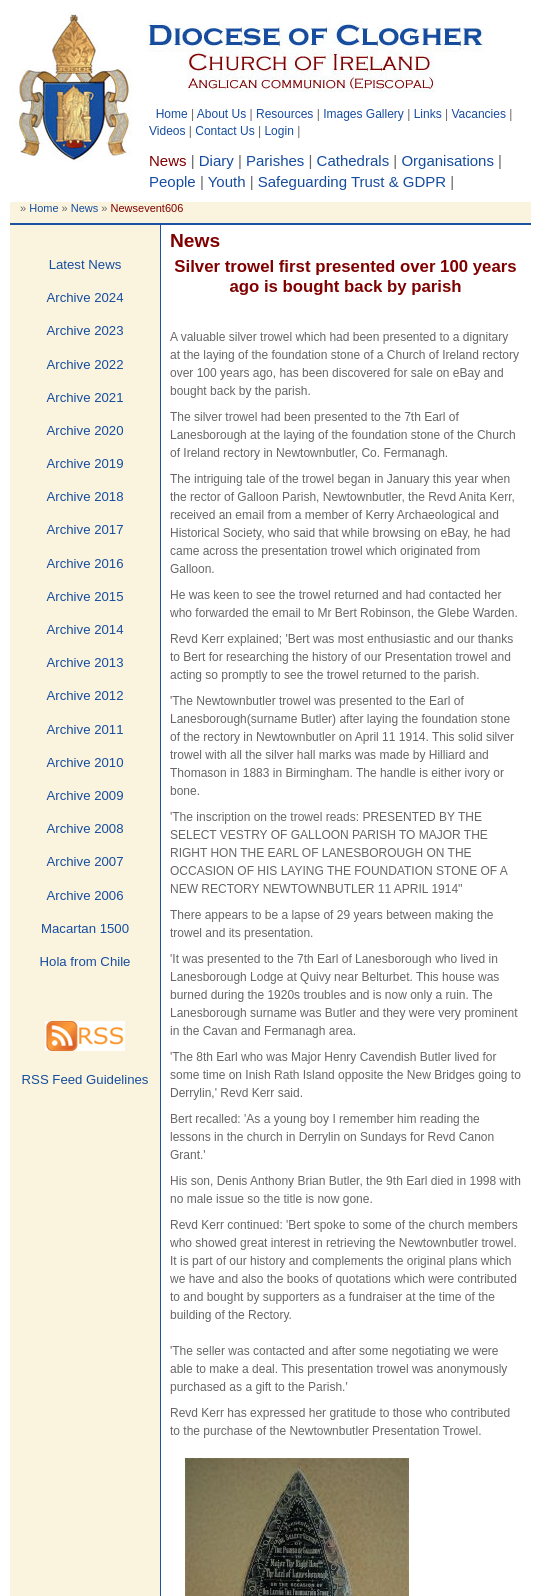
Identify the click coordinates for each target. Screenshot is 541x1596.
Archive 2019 (85, 463)
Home (172, 114)
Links (428, 114)
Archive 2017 (85, 529)
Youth (227, 181)
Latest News (85, 264)
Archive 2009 (85, 795)
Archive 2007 (85, 861)
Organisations (447, 160)
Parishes (275, 160)
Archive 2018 (85, 496)
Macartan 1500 (85, 928)
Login (278, 131)
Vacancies (478, 114)
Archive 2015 (85, 596)
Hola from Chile (85, 961)
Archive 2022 (85, 364)
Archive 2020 (85, 430)
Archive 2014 (85, 629)
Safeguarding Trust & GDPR (352, 181)
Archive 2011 (85, 729)
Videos (167, 131)
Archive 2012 (85, 695)
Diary (216, 160)
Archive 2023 (85, 330)
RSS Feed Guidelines (85, 1079)
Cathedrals (353, 160)
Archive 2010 (85, 762)
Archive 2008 (85, 828)
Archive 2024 (85, 297)
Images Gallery (363, 114)
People (172, 181)
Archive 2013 (85, 662)
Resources (284, 114)
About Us (221, 114)
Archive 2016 (85, 563)
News (85, 208)
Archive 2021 (85, 397)
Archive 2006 (85, 895)
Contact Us (224, 131)
